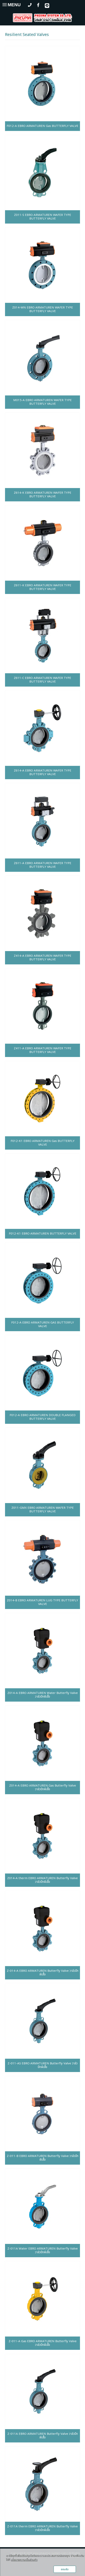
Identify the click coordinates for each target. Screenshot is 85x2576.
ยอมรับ (65, 2569)
